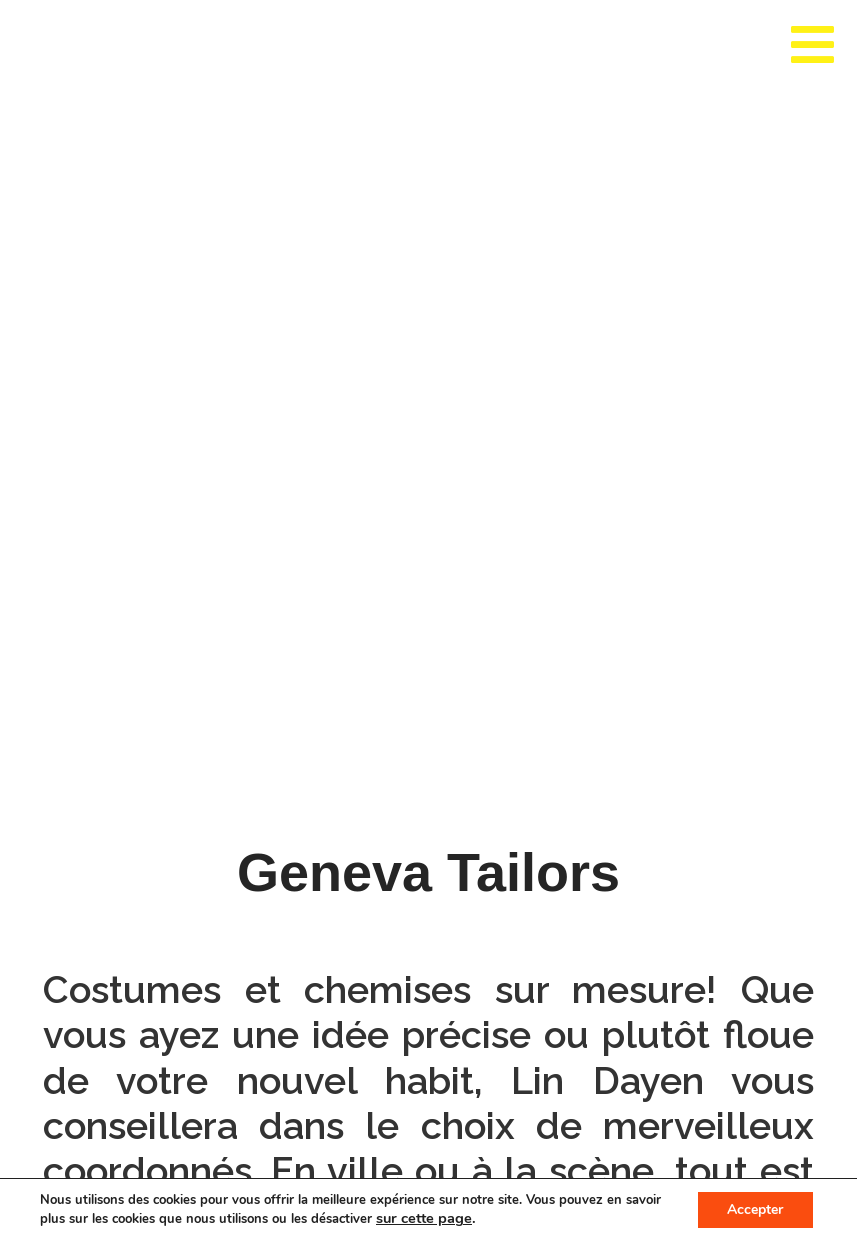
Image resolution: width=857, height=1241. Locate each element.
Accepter (755, 1209)
